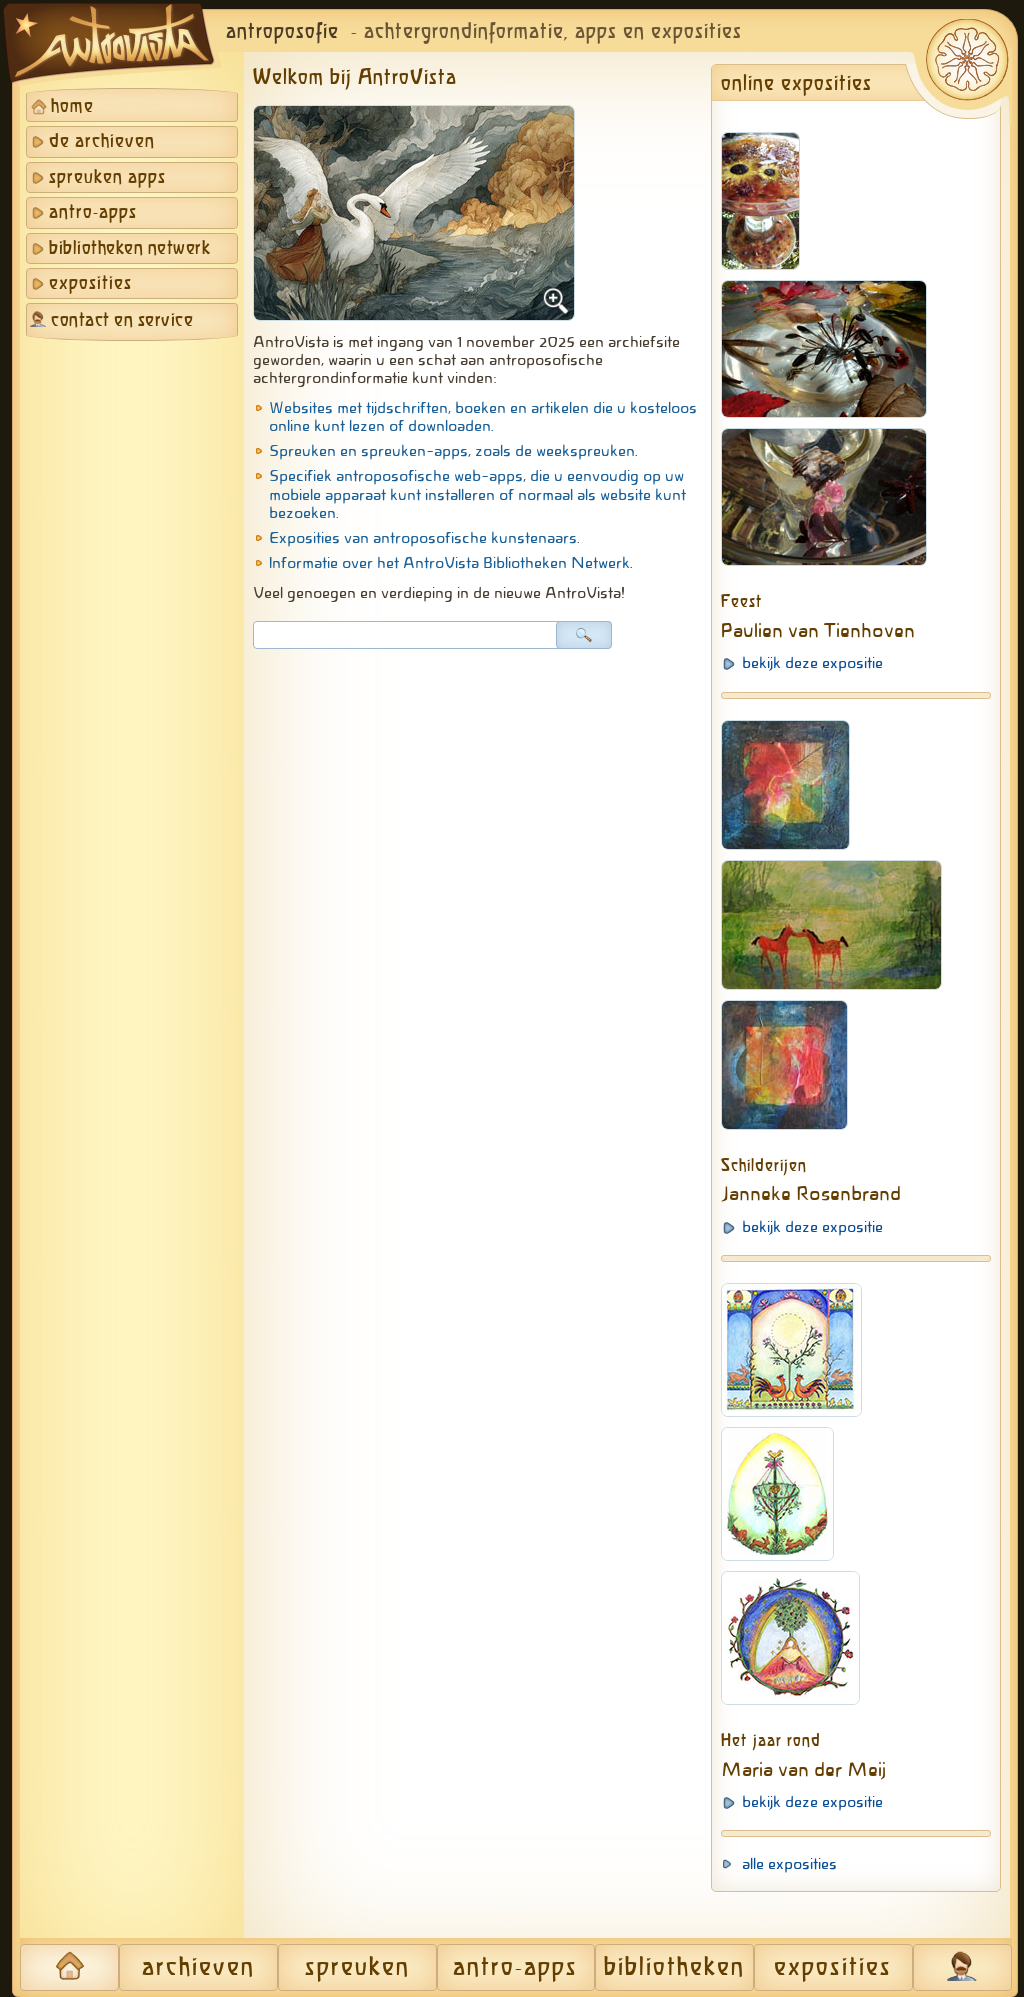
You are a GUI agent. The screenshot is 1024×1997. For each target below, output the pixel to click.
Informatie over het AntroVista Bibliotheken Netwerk (449, 563)
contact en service (122, 321)
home (72, 107)
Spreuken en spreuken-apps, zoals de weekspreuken (452, 451)
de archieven (102, 142)
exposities (90, 284)
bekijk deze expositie (812, 663)
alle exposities (789, 1864)
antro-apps (93, 213)
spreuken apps (107, 178)
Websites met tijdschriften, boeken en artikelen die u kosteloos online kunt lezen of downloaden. (483, 417)
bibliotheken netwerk (129, 249)
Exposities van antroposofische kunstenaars (423, 538)
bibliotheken (674, 1968)
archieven (198, 1968)
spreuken (357, 1968)
